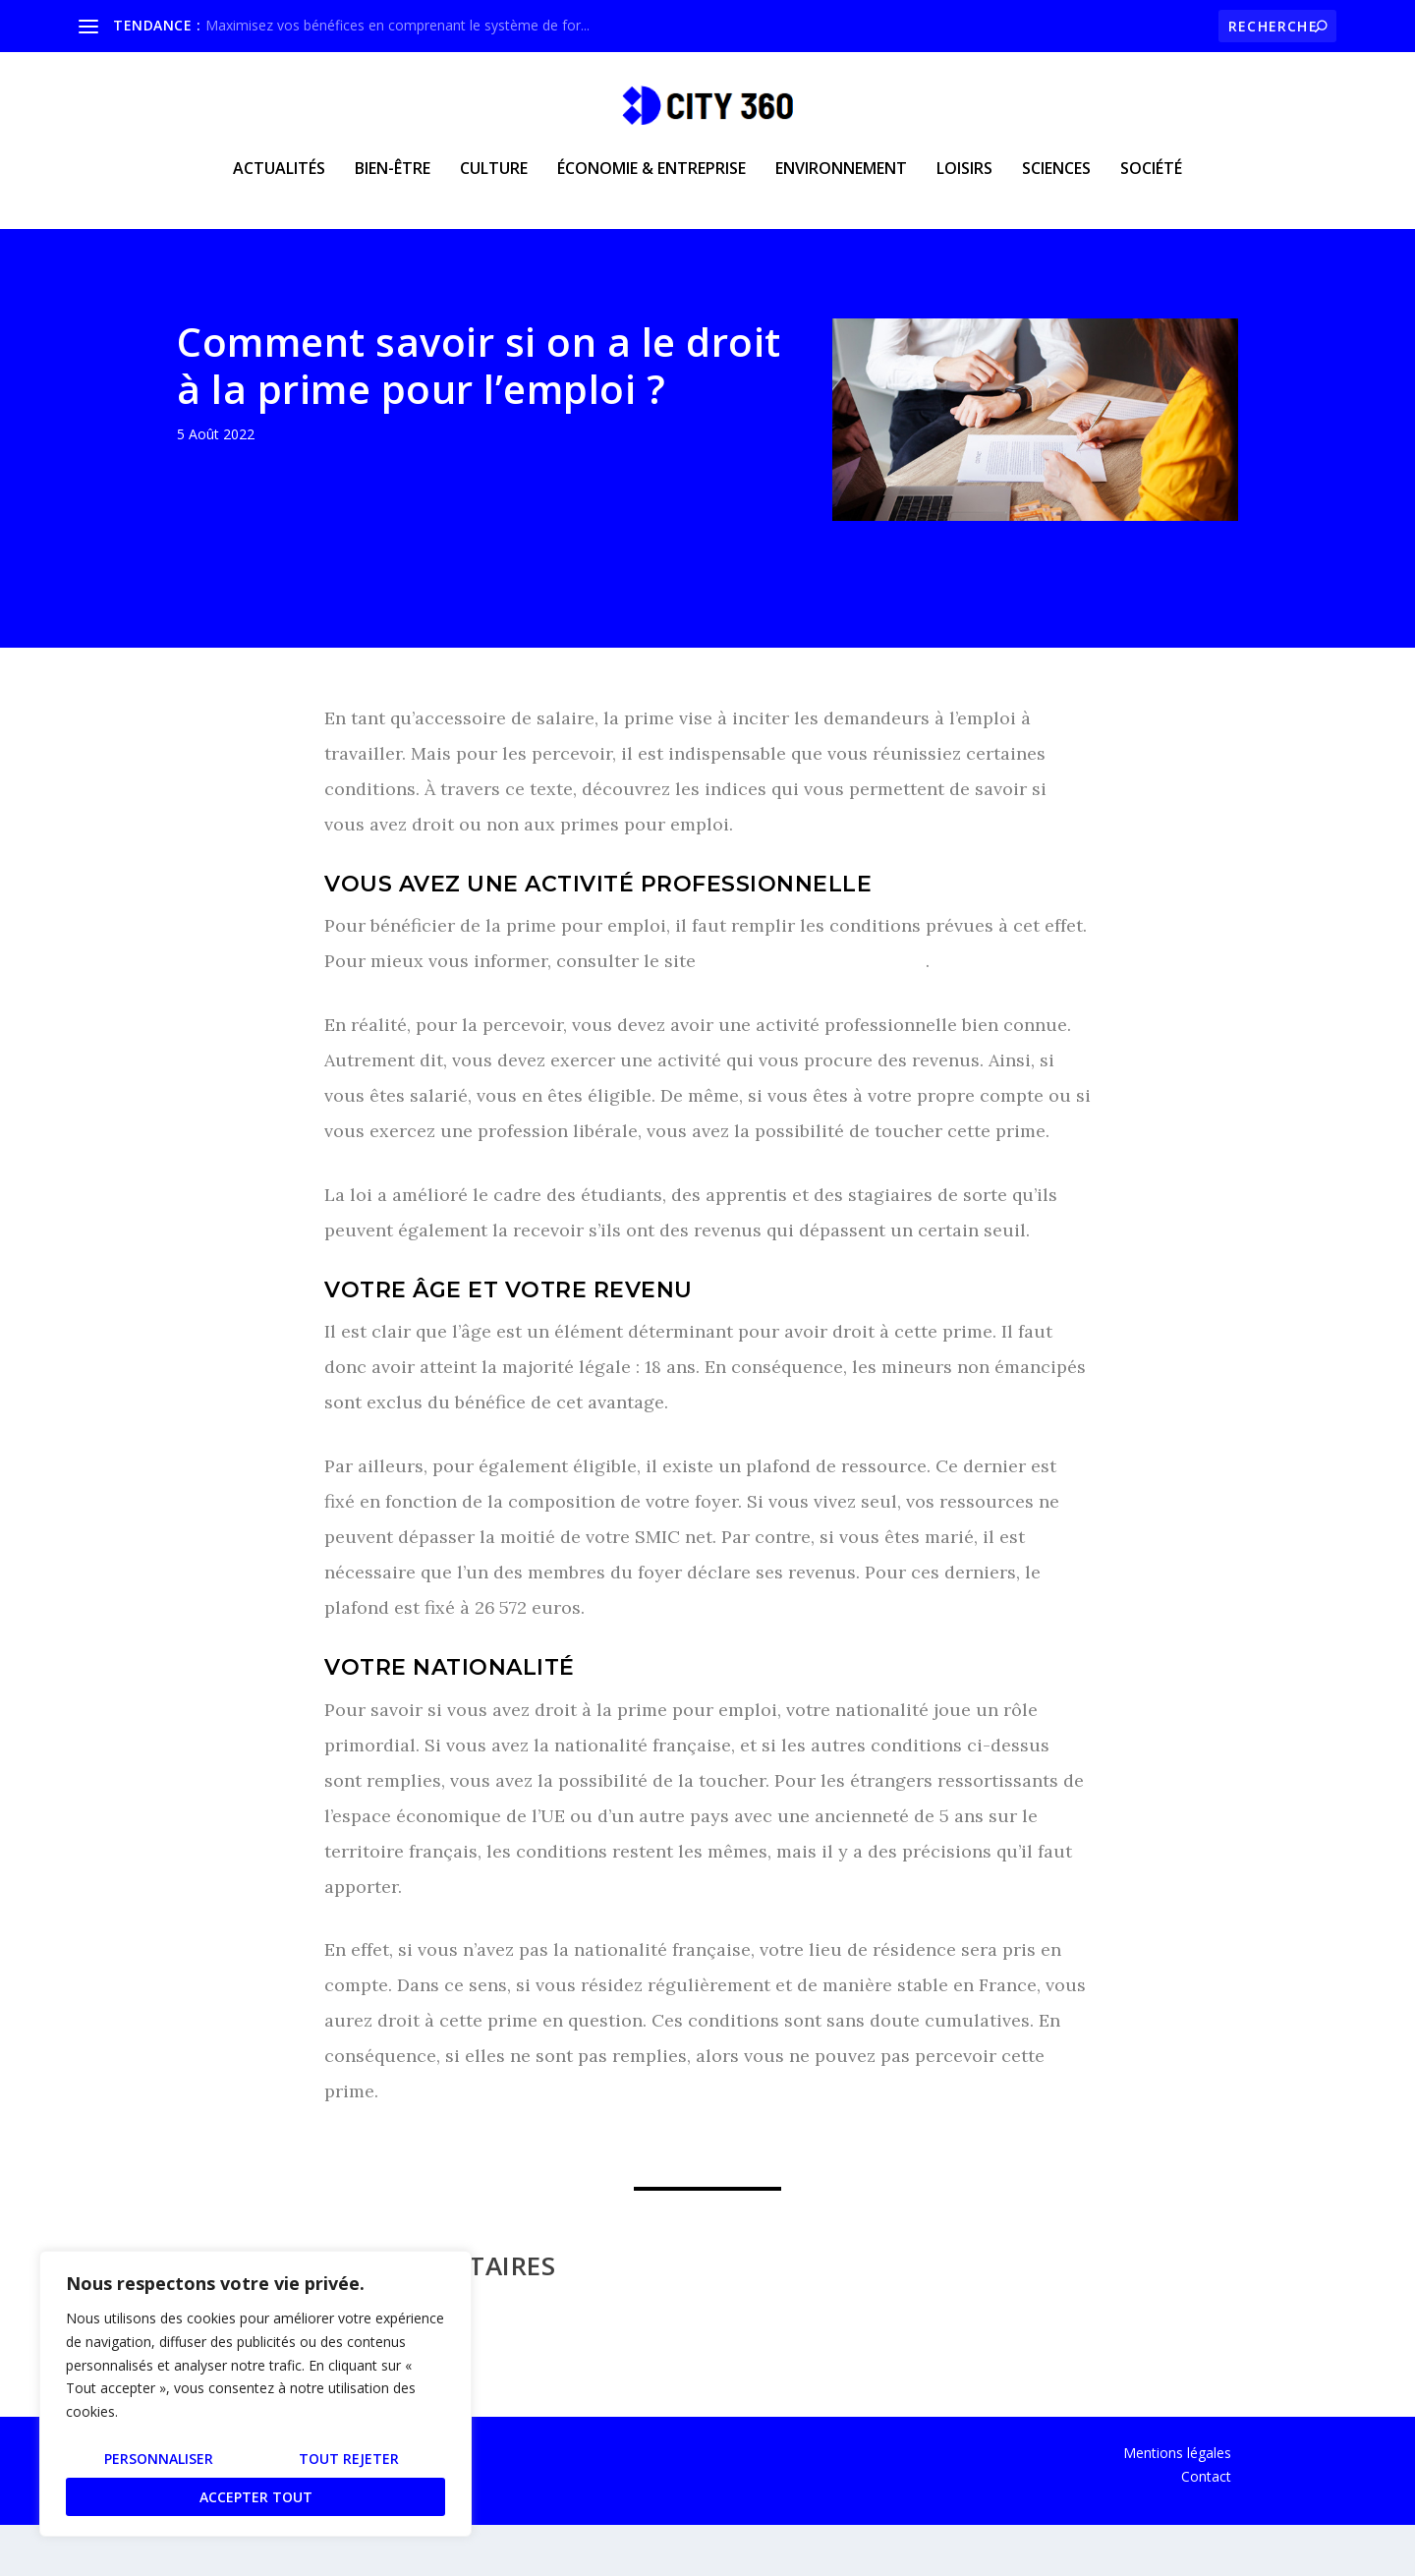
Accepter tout (255, 2497)
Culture (494, 183)
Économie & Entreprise (651, 183)
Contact (1206, 2527)
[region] (255, 2394)
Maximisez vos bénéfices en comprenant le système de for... (397, 25)
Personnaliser (158, 2458)
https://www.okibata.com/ (813, 1012)
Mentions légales (1177, 2503)
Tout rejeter (349, 2458)
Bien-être (392, 183)
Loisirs (964, 183)
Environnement (841, 183)
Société (1151, 183)
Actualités (279, 183)
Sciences (1056, 183)
